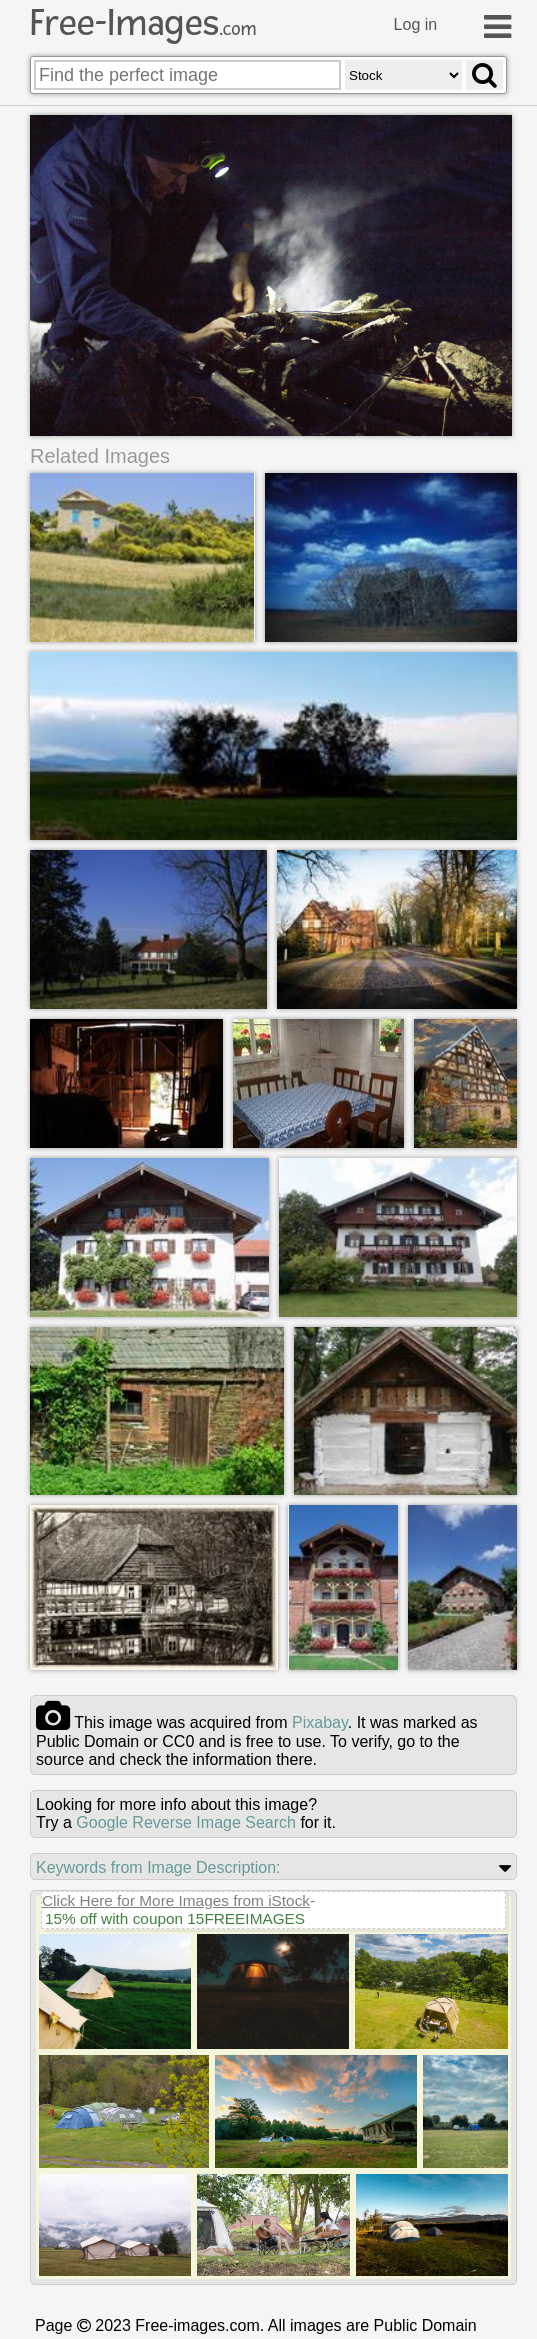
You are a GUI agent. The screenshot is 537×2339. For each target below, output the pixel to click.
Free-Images (143, 23)
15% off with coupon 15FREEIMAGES (175, 1918)
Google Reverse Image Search (186, 1822)
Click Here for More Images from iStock (176, 1900)
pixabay (320, 1722)
